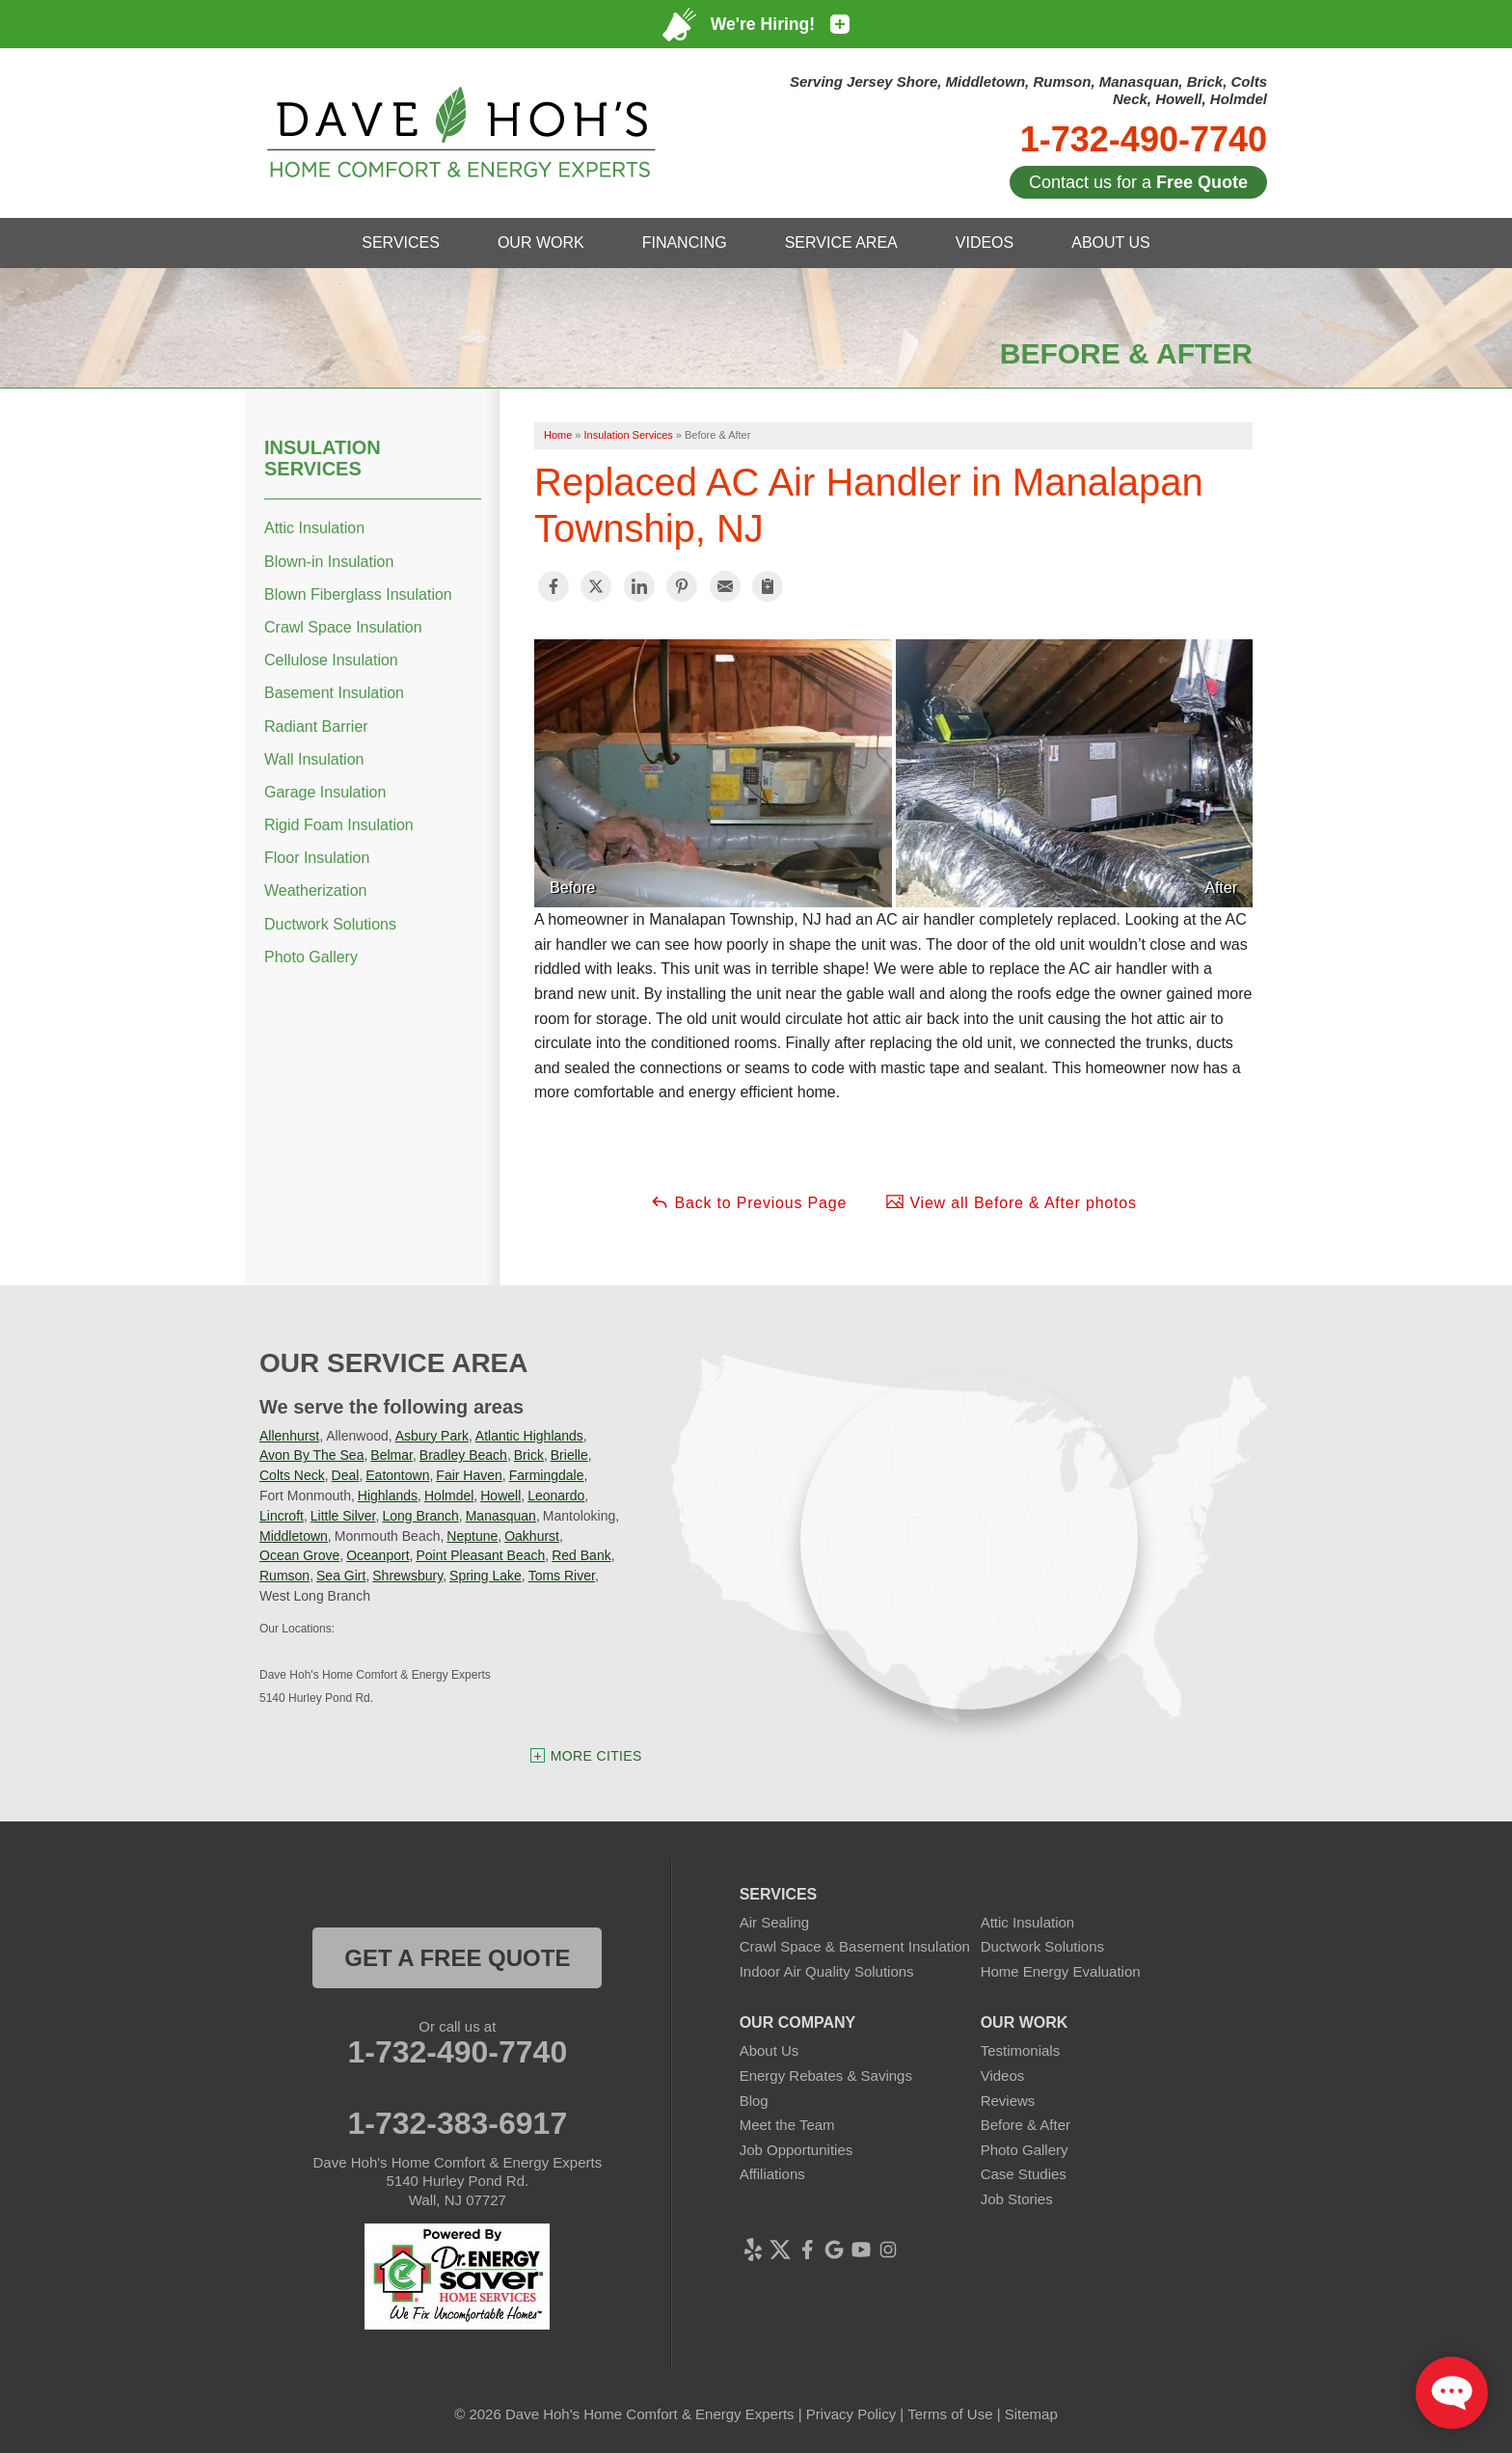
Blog (754, 2100)
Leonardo (555, 1495)
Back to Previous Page (748, 1201)
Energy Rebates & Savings (826, 2075)
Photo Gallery (311, 957)
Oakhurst (531, 1536)
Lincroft (281, 1515)
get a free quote (457, 1958)
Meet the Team (787, 2124)
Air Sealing (775, 1922)
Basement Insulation (334, 693)
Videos (1003, 2075)
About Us (769, 2050)
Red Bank (581, 1555)
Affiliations (772, 2174)
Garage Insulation (325, 792)
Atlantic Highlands (529, 1435)
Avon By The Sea (311, 1455)
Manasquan (501, 1515)
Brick (529, 1455)
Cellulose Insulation (331, 660)
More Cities (596, 1756)
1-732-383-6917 (457, 2123)
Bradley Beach (463, 1455)
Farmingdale (546, 1475)
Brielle (569, 1455)
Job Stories (1017, 2199)
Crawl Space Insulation (343, 627)
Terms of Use (949, 2414)
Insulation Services (322, 458)
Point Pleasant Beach (480, 1555)
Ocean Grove (299, 1555)
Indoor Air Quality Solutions (827, 1971)
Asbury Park (432, 1435)
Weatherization (315, 890)
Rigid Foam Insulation (339, 825)
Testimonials (1021, 2050)
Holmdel (448, 1495)
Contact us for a (1138, 182)
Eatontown (397, 1475)
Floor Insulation (316, 857)
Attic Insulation (314, 528)
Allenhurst (289, 1435)
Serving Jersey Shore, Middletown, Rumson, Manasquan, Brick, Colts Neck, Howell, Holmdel (1028, 90)
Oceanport (377, 1555)
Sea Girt (340, 1575)
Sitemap (1031, 2414)
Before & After (1025, 2124)
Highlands (388, 1495)
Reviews (1008, 2100)
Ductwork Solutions (330, 924)
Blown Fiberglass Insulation (358, 594)
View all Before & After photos (1011, 1201)
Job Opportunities (796, 2150)
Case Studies (1023, 2174)
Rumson (284, 1575)
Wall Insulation (314, 759)
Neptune (472, 1536)
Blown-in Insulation (328, 561)
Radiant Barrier (316, 726)
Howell (500, 1495)
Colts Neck (292, 1475)
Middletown (293, 1536)
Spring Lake (485, 1575)
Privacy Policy (851, 2414)
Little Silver (343, 1515)
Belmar (391, 1455)
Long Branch (420, 1515)
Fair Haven (468, 1475)
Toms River (561, 1575)
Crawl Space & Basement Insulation (855, 1946)
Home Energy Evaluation (1061, 1971)
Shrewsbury (407, 1575)
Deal (346, 1475)
